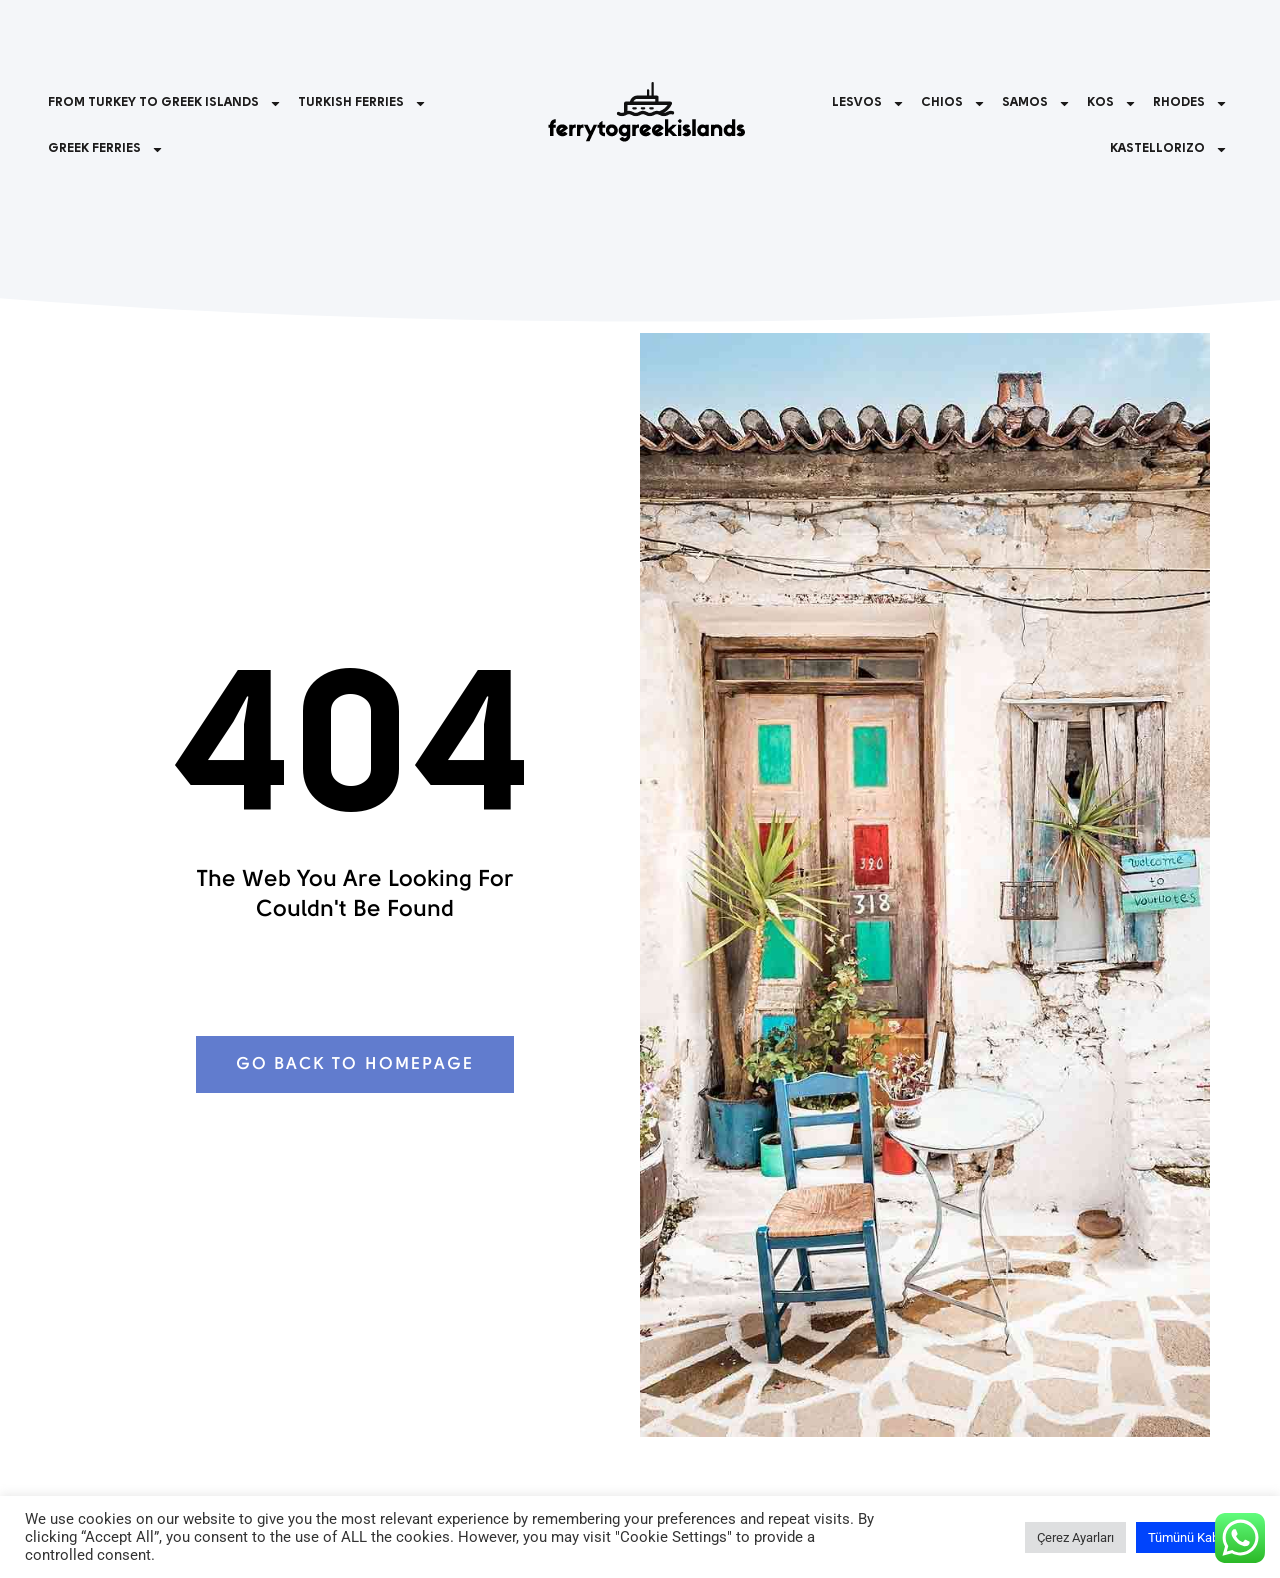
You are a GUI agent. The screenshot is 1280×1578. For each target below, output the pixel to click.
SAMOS (1036, 103)
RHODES (1190, 103)
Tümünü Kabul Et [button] (1195, 1537)
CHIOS (953, 103)
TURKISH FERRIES (362, 103)
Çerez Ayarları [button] (1075, 1537)
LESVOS (868, 103)
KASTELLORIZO (1169, 149)
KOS (1112, 103)
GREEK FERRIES (106, 149)
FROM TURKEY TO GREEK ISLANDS (165, 103)
